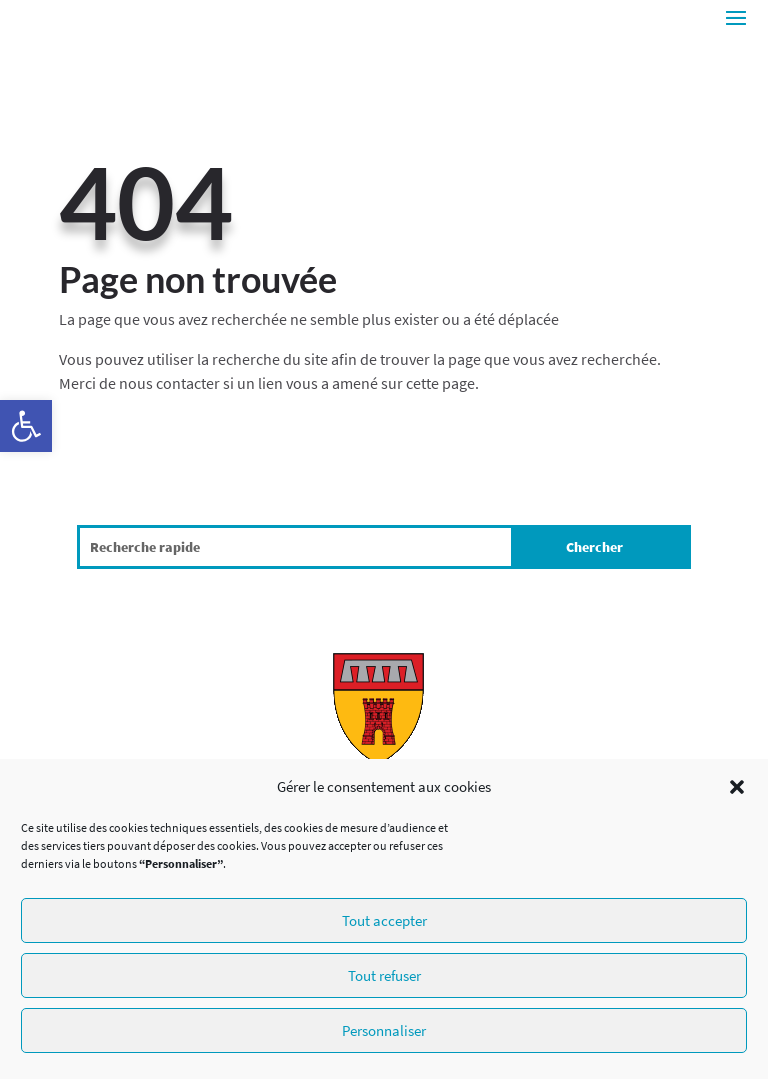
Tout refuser (384, 975)
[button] (26, 426)
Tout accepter (384, 920)
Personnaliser (384, 1030)
